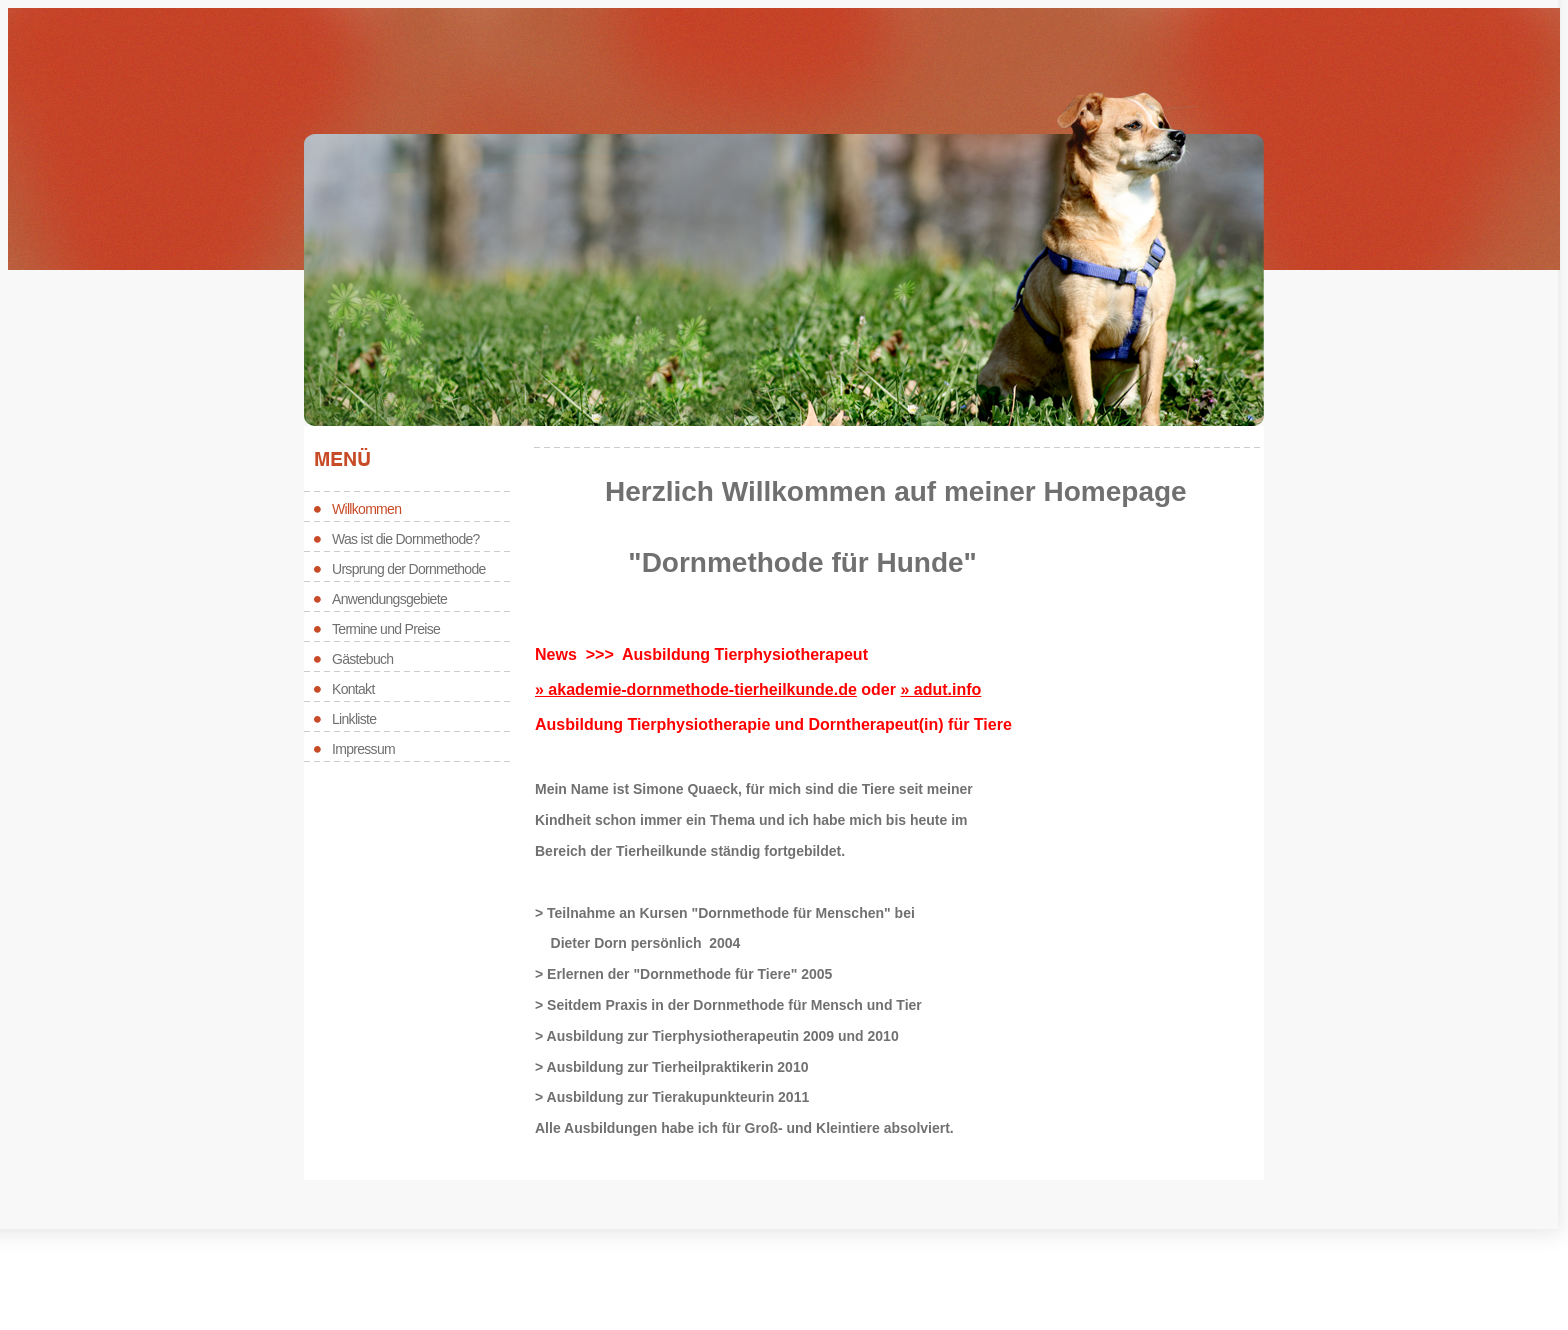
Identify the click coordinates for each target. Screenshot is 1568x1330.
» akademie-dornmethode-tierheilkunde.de (696, 689)
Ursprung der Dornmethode (409, 569)
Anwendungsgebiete (389, 599)
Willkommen (366, 509)
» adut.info (940, 689)
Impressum (363, 749)
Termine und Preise (386, 629)
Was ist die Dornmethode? (406, 539)
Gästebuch (362, 659)
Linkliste (354, 719)
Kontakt (353, 689)
